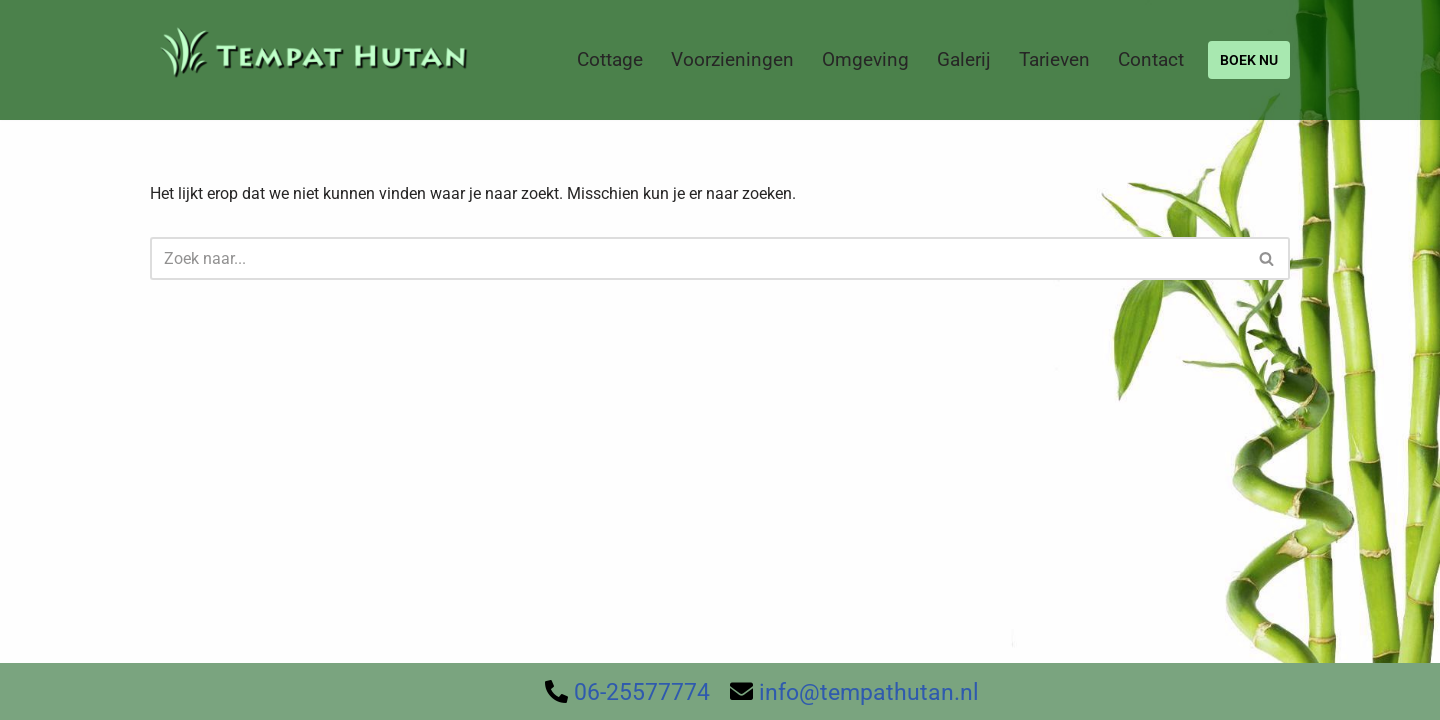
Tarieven (1054, 59)
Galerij (964, 59)
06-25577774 (642, 692)
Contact (1151, 59)
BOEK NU (1249, 60)
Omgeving (865, 59)
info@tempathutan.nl (869, 692)
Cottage (610, 59)
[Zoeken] (697, 258)
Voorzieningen (732, 59)
